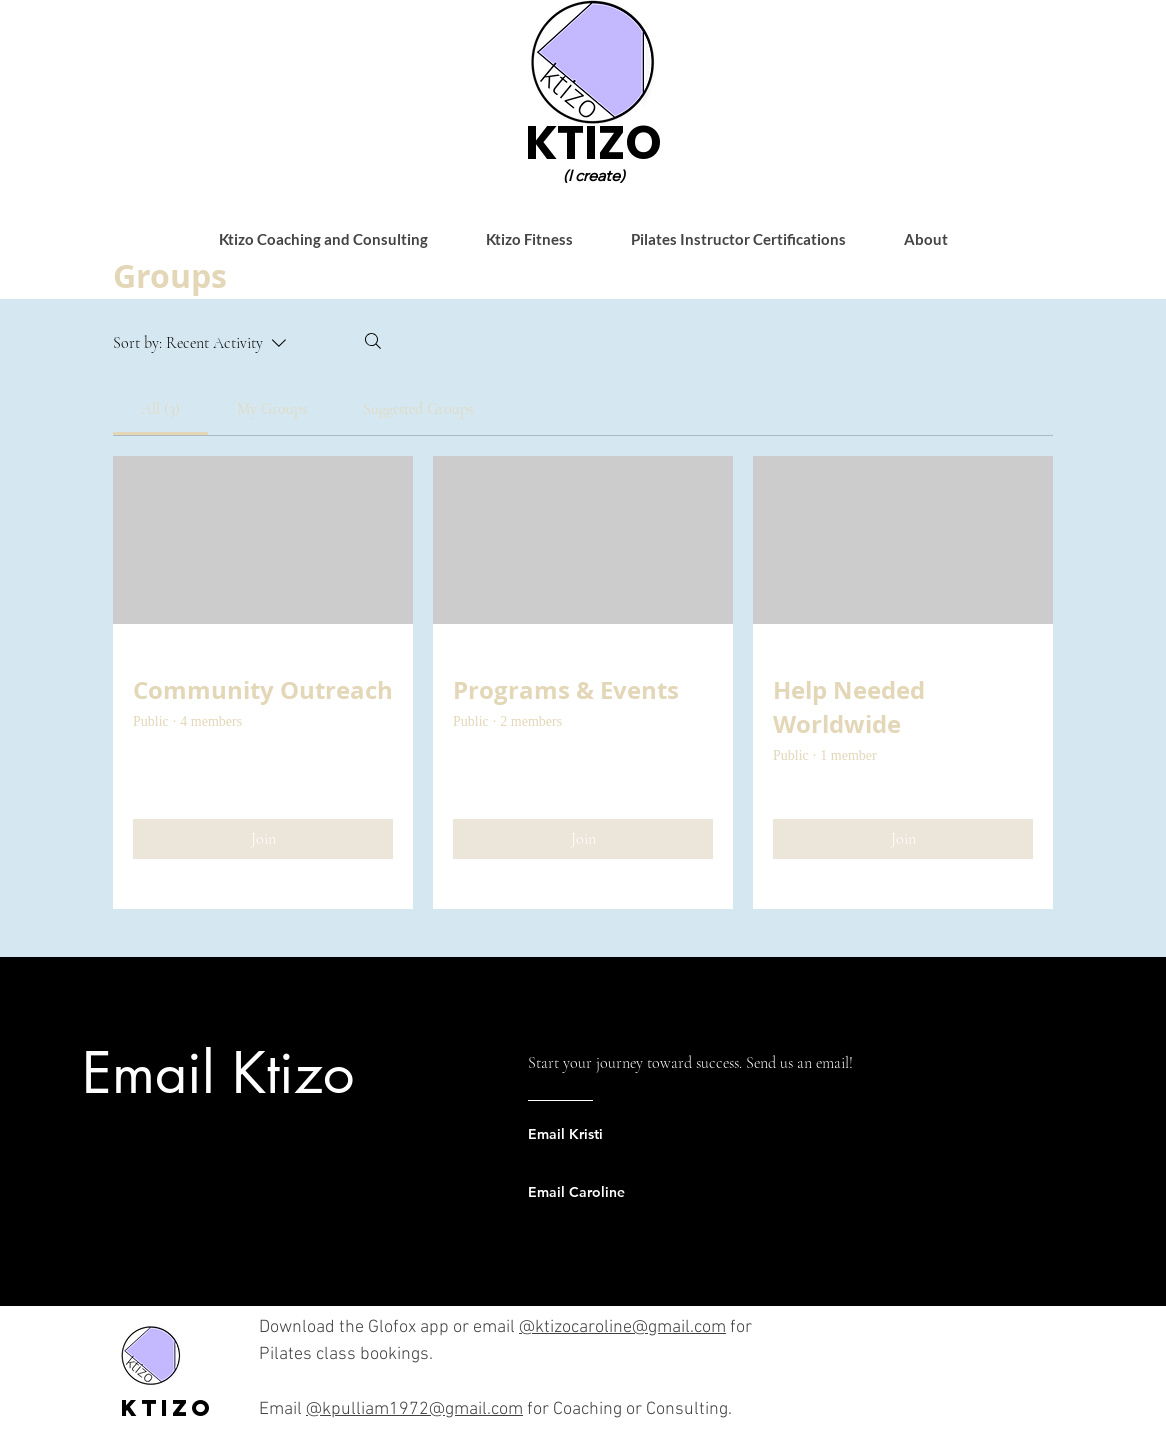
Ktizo (167, 1408)
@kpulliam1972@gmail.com (414, 1409)
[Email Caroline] (608, 1192)
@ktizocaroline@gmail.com (622, 1327)
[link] (160, 409)
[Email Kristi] (608, 1134)
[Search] (373, 341)
